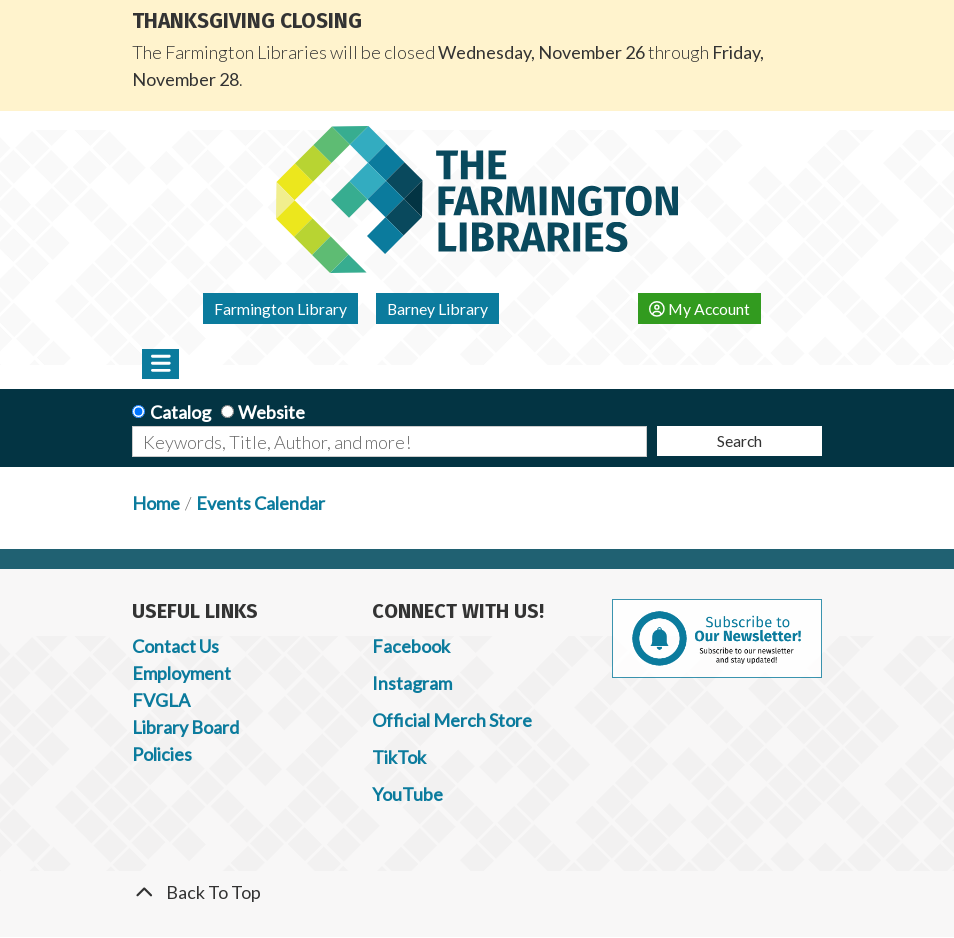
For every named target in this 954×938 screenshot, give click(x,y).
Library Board (185, 727)
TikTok (399, 757)
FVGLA (161, 700)
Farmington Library (280, 308)
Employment (181, 673)
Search (739, 440)
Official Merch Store (452, 720)
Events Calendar (260, 503)
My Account (699, 308)
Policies (162, 754)
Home (156, 503)
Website (271, 412)
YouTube (407, 794)
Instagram (412, 683)
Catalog (180, 412)
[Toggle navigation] (160, 364)
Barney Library (437, 308)
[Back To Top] (477, 892)
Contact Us (175, 646)
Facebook (411, 646)
